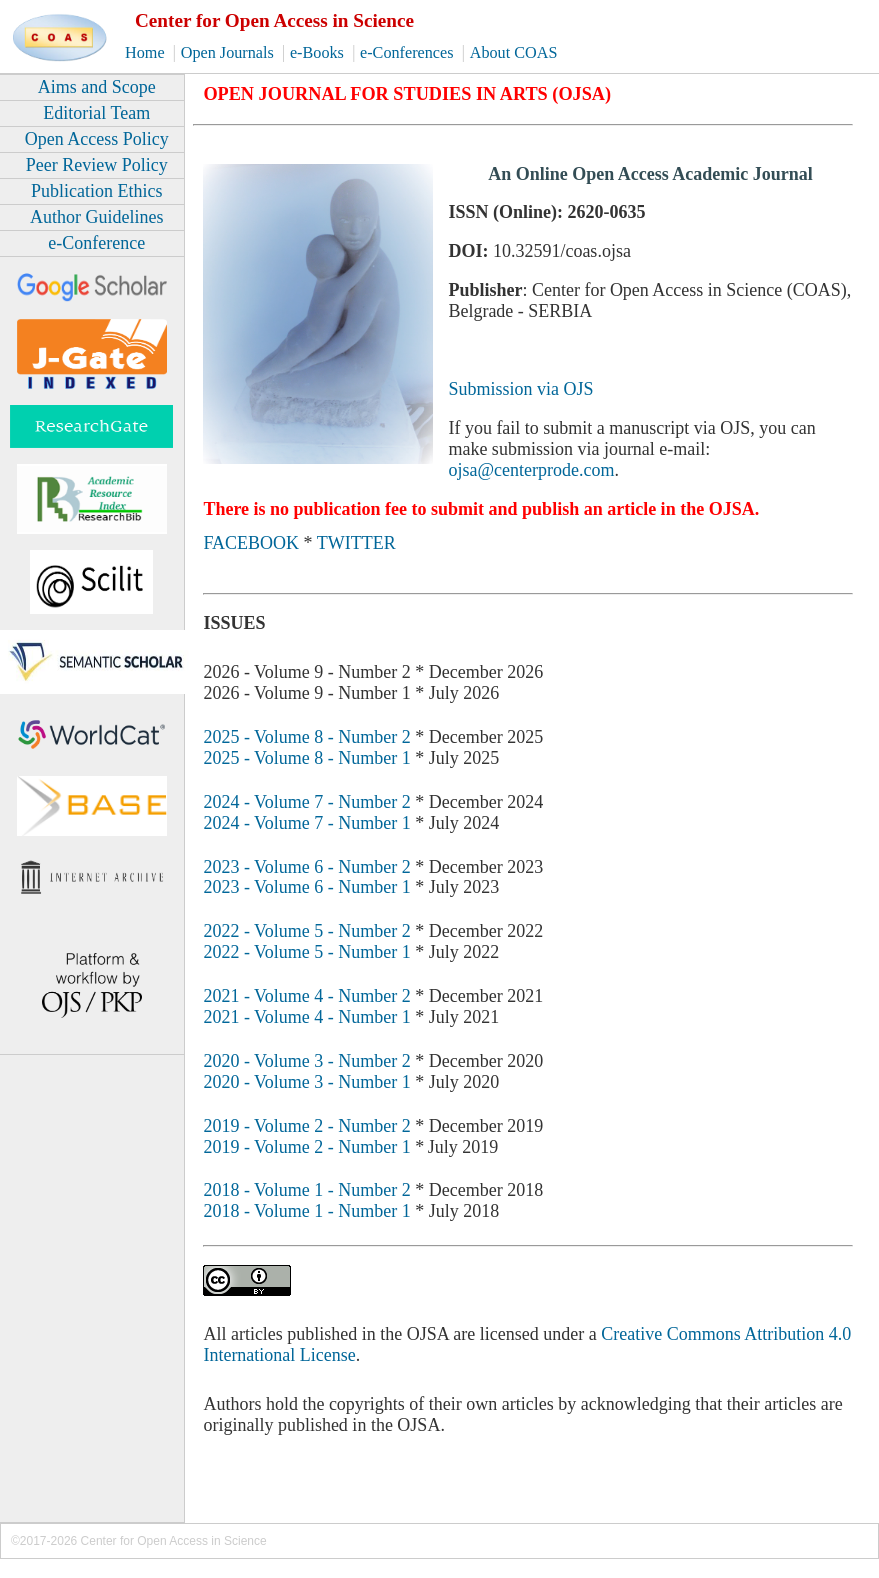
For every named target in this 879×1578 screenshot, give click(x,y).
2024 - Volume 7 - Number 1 (306, 823)
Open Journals (229, 53)
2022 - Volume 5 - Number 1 (306, 952)
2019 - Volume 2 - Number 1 (306, 1147)
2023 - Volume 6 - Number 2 (306, 867)
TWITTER (356, 543)
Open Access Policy (97, 139)
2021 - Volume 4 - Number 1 (306, 1017)
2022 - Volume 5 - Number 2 (306, 931)
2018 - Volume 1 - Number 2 (306, 1190)
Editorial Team (96, 113)
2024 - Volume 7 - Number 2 (306, 802)
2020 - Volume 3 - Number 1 (306, 1082)
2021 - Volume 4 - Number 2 (306, 996)
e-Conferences (409, 53)
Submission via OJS (520, 389)
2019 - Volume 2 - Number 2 (306, 1126)
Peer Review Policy (97, 165)
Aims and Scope (97, 87)
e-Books (319, 53)
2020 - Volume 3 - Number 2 (306, 1061)
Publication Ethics (96, 191)
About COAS (514, 53)
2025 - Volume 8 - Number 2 (306, 737)
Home (147, 53)
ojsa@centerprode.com (531, 470)
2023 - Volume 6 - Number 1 (306, 887)
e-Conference (96, 243)
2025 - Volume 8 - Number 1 (306, 758)
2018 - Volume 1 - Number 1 (306, 1211)
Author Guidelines (96, 217)
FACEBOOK (251, 543)
